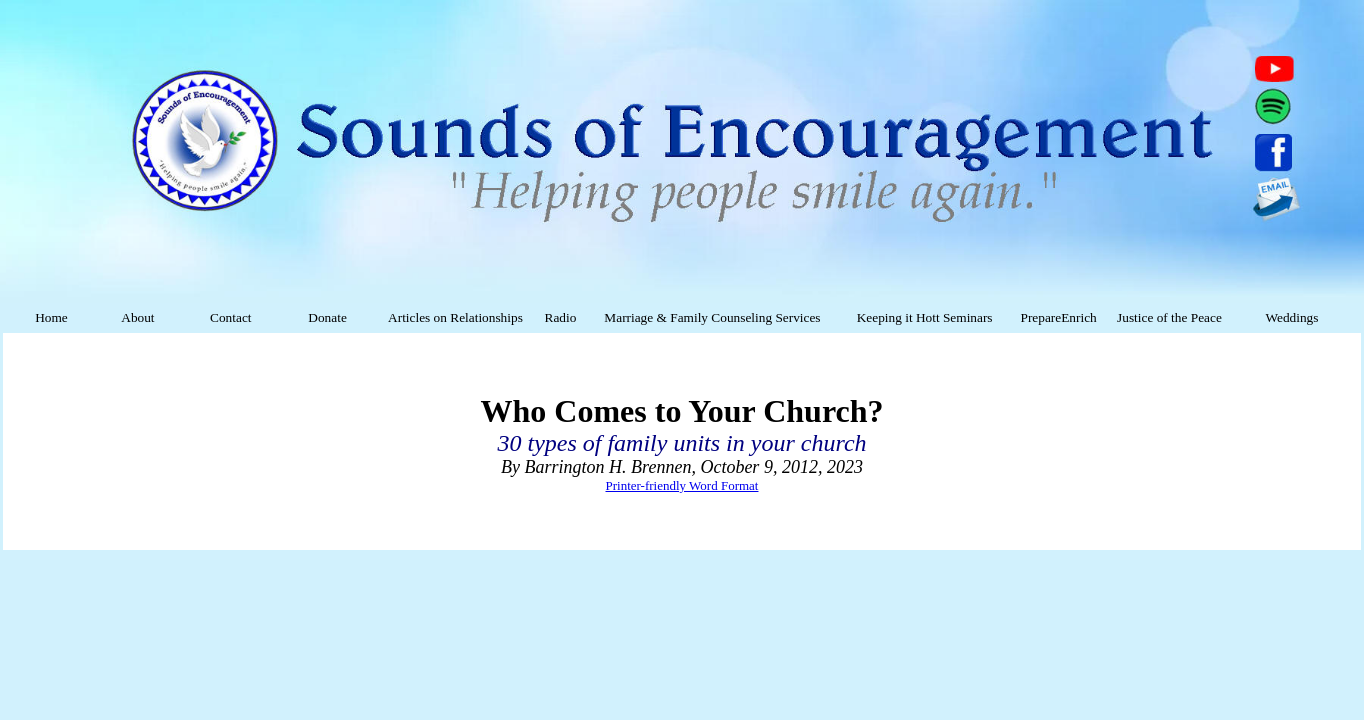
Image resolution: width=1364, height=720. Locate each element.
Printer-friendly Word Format (682, 485)
